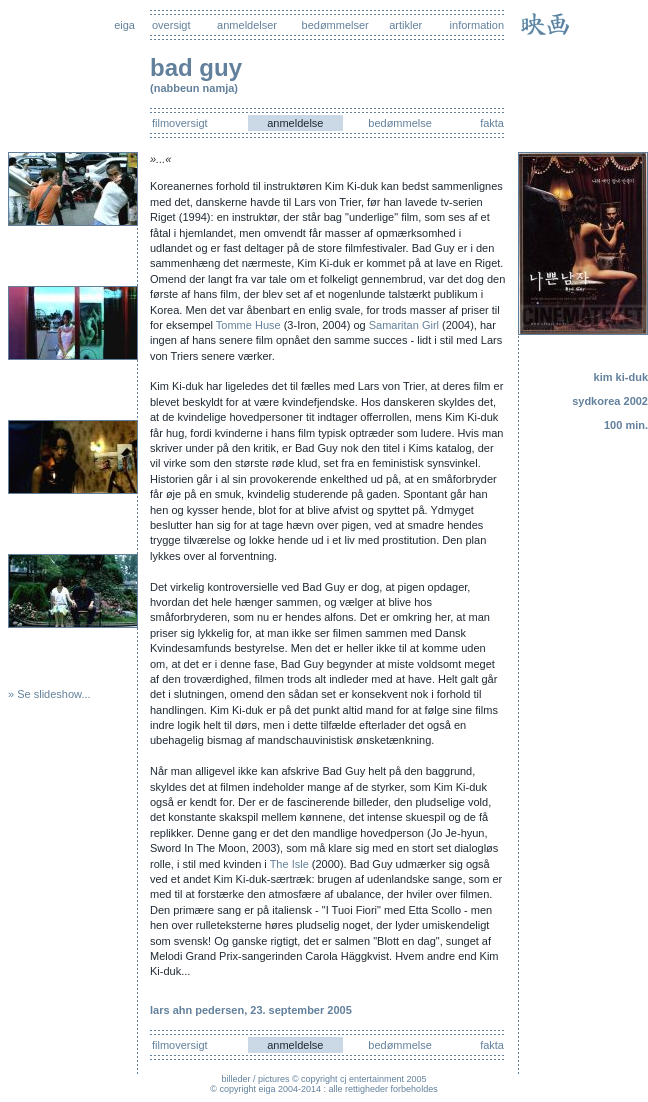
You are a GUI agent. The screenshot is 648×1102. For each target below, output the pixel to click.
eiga (124, 25)
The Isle (289, 864)
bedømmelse (400, 123)
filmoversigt (180, 123)
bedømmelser (335, 25)
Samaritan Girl (404, 325)
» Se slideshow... (49, 694)
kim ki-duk (621, 377)
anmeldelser (247, 25)
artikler (405, 25)
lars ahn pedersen (197, 1010)
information (477, 25)
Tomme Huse (248, 325)
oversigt (171, 25)
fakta (492, 123)
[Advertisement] (588, 599)
